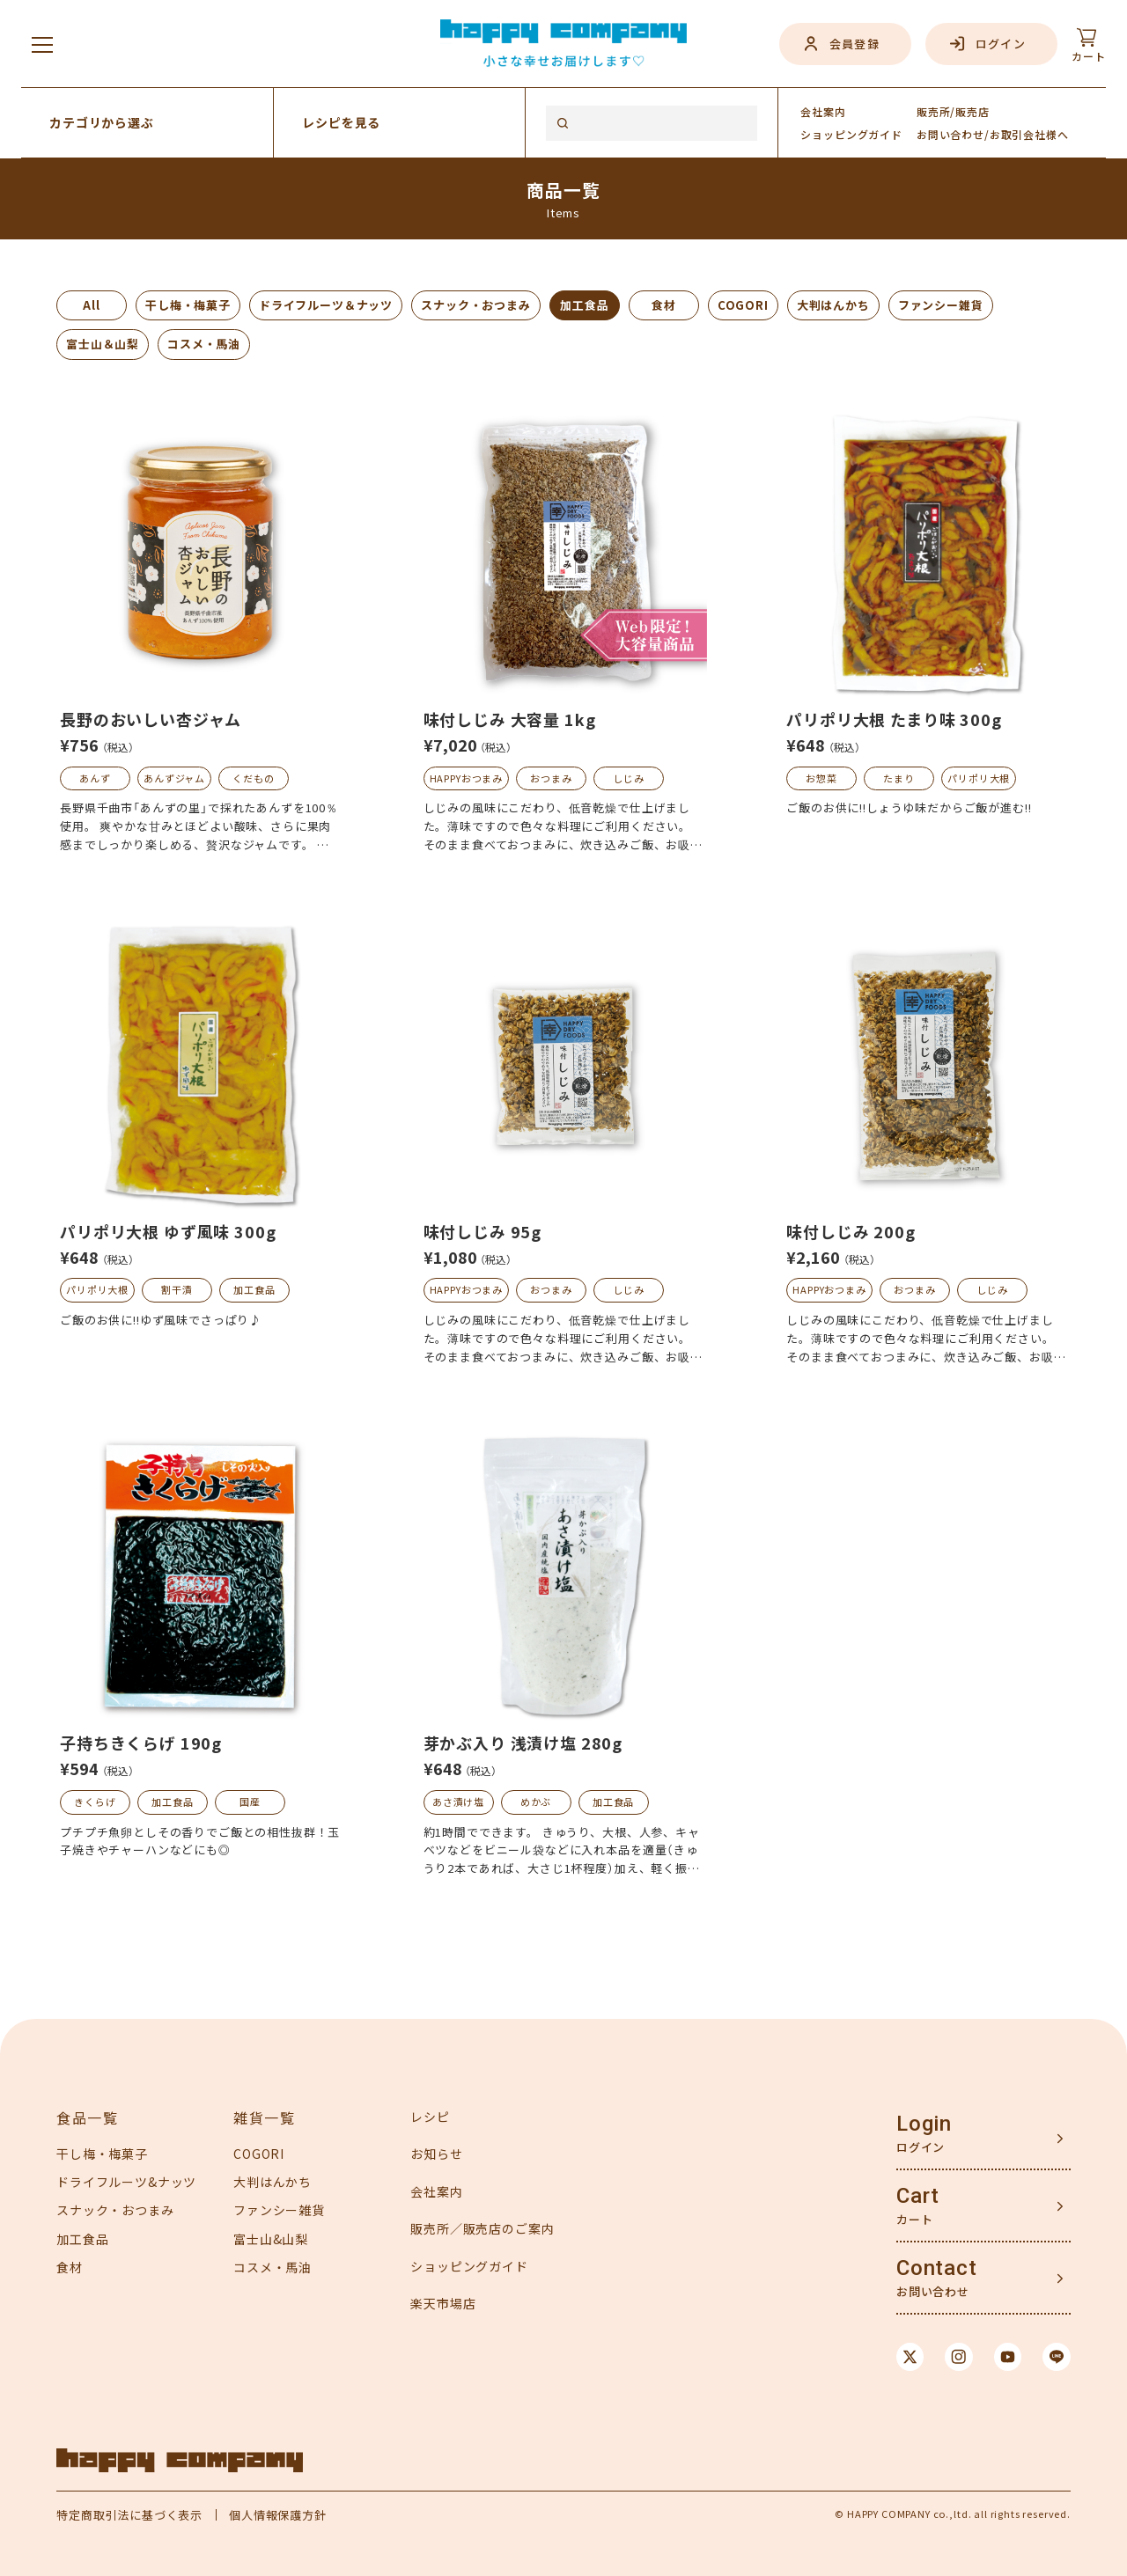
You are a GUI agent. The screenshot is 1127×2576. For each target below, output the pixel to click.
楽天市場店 (442, 2303)
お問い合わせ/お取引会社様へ (993, 134)
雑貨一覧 (264, 2117)
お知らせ (436, 2153)
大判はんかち (833, 305)
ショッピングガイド (469, 2266)
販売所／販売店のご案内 (482, 2228)
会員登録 (854, 43)
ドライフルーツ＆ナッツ (326, 305)
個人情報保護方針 (278, 2515)
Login (924, 2123)
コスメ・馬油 (203, 343)
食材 (664, 305)
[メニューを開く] (42, 44)
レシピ (430, 2116)
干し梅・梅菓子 (188, 305)
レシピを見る (341, 122)
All (91, 305)
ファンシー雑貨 (940, 305)
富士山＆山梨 (102, 343)
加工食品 (584, 305)
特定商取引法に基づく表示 (129, 2515)
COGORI (743, 305)
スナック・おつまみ (476, 305)
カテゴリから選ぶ (101, 122)
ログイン (1001, 43)
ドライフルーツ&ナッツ (126, 2182)
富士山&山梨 (270, 2239)
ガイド (851, 134)
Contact (936, 2268)
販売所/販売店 (953, 111)
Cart (917, 2195)
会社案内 (822, 111)
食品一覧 (87, 2117)
